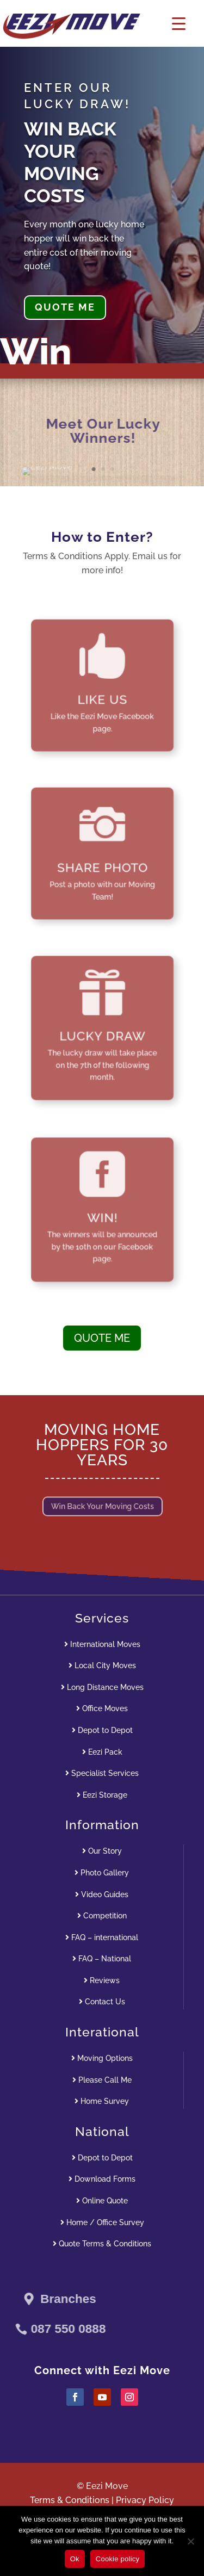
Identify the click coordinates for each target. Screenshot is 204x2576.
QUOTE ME (65, 307)
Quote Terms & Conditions (102, 2243)
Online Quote (102, 2200)
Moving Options (102, 2058)
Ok (74, 2559)
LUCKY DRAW (102, 1033)
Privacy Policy (145, 2500)
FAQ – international (101, 1937)
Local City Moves (102, 1665)
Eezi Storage (102, 1795)
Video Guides (101, 1894)
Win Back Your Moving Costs (102, 1506)
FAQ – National (101, 1958)
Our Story (102, 1851)
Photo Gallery (102, 1872)
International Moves (102, 1644)
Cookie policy (118, 2559)
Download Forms (102, 2179)
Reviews (102, 1980)
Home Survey (102, 2101)
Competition (102, 1915)
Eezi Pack (102, 1752)
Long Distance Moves (102, 1687)
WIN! (102, 1214)
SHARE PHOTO (101, 862)
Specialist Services (102, 1773)
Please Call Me (102, 2080)
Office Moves (102, 1708)
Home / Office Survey (102, 2222)
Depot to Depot (102, 1730)
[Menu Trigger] (179, 23)
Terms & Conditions (69, 2500)
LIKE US (101, 694)
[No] (190, 2541)
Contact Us (102, 2001)
